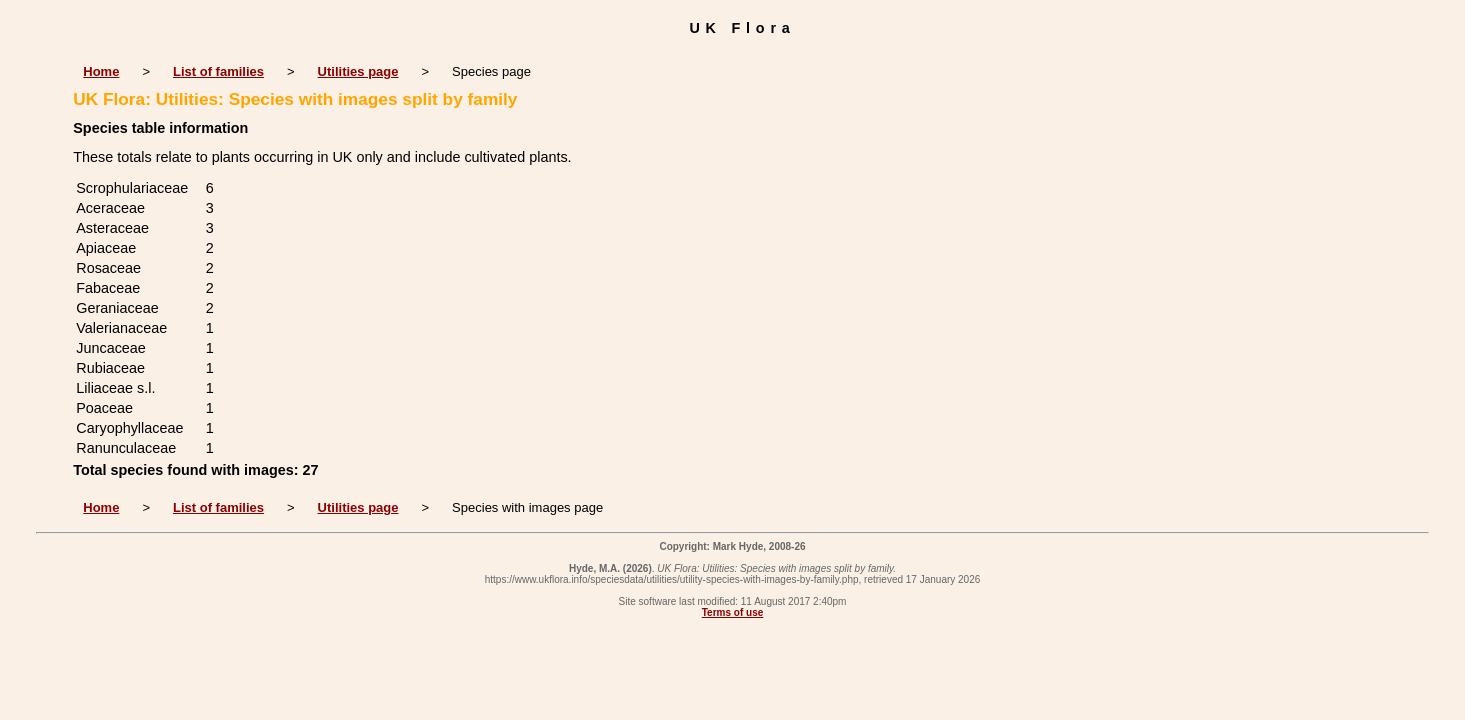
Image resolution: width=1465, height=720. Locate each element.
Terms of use (733, 612)
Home (101, 71)
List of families (218, 71)
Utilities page (358, 71)
